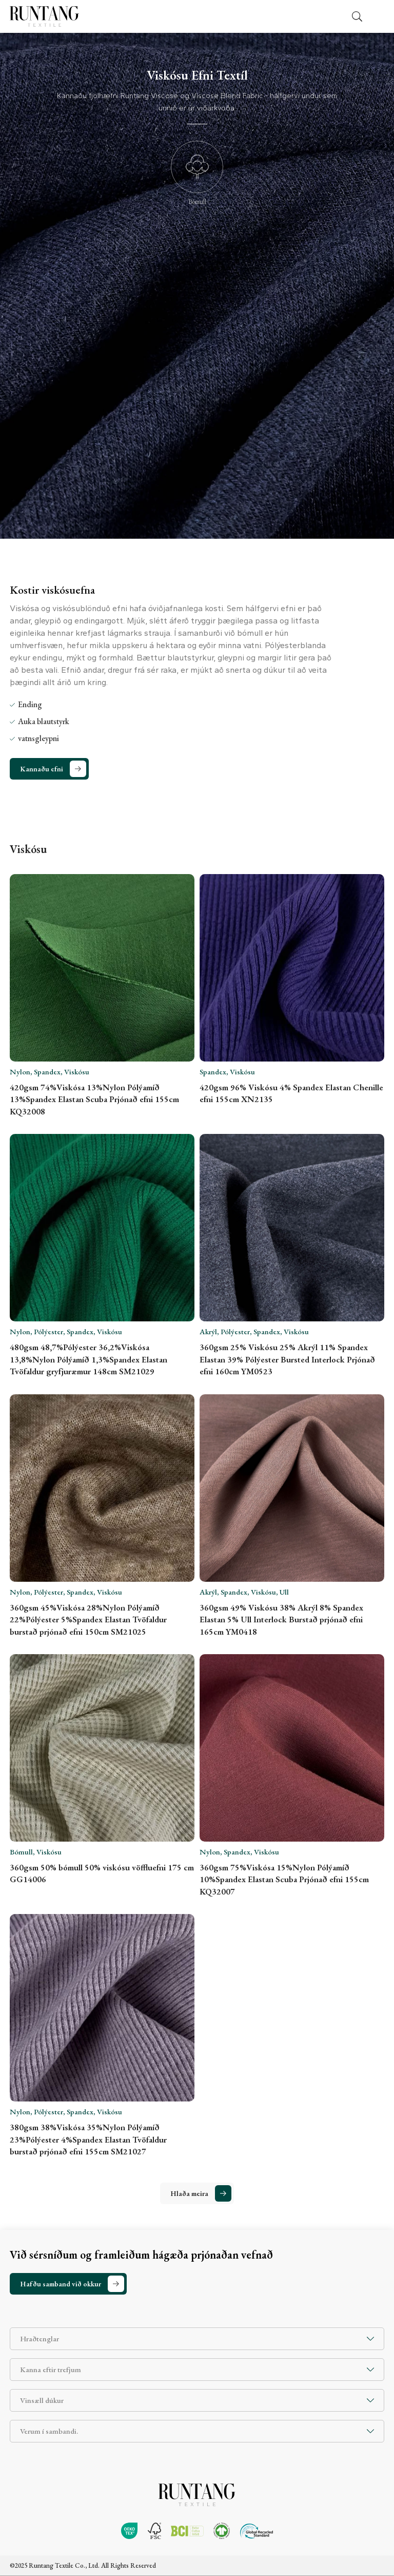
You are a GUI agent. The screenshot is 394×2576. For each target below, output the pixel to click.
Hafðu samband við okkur (60, 2283)
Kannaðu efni (41, 768)
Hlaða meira (189, 2193)
